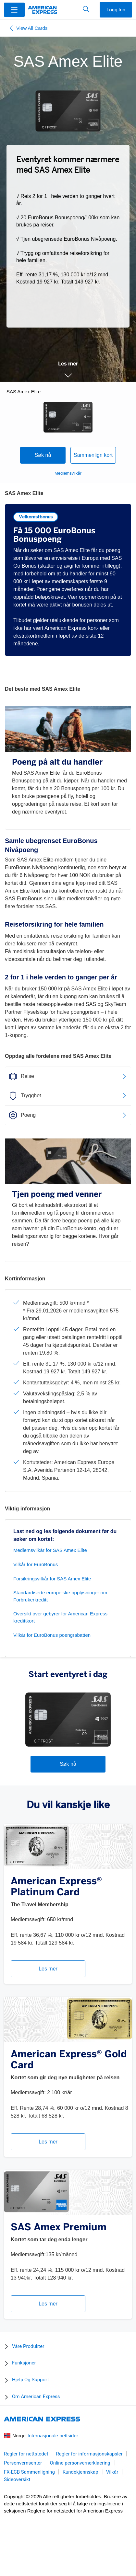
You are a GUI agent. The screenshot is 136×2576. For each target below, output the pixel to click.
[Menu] (14, 10)
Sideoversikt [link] (17, 2479)
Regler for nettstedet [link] (26, 2454)
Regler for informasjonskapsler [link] (89, 2454)
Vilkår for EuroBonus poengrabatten (52, 1635)
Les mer (48, 1968)
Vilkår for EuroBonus (35, 1564)
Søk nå (43, 455)
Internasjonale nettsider (53, 2435)
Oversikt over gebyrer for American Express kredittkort (60, 1617)
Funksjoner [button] (24, 2363)
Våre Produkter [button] (28, 2346)
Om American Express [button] (36, 2396)
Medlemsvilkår (68, 473)
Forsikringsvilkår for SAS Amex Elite (52, 1578)
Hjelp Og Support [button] (30, 2380)
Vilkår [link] (112, 2472)
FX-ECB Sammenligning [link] (29, 2472)
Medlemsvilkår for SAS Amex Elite (50, 1550)
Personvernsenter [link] (23, 2463)
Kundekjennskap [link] (80, 2472)
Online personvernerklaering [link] (80, 2463)
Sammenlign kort (93, 455)
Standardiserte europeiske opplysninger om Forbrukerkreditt (60, 1596)
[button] (14, 9)
